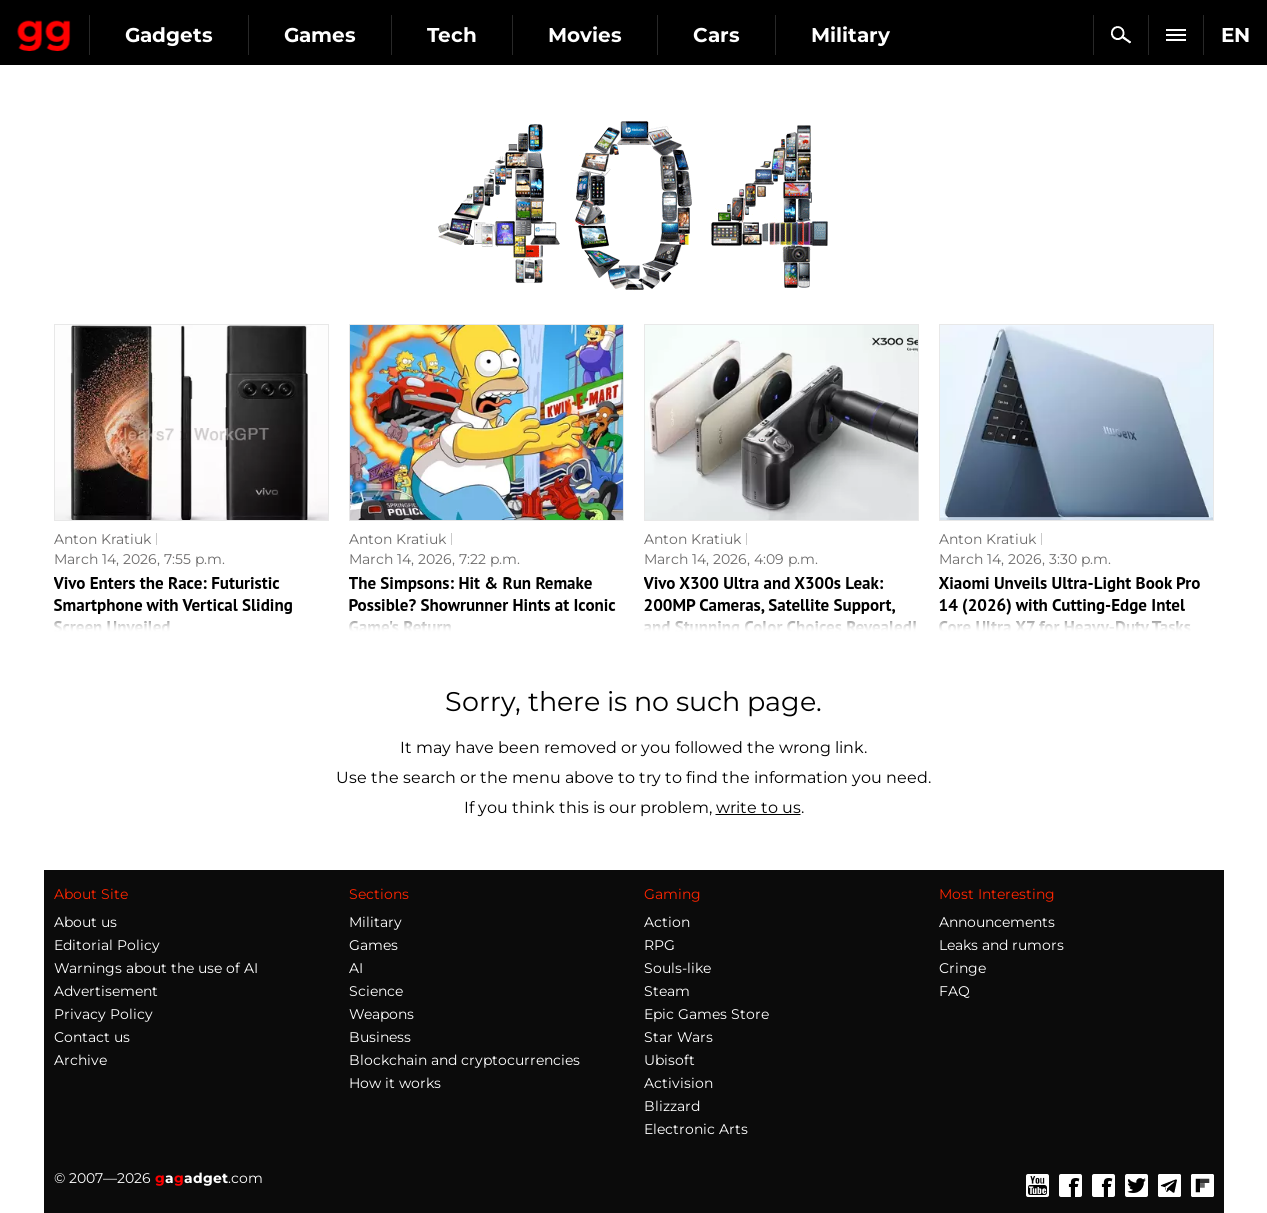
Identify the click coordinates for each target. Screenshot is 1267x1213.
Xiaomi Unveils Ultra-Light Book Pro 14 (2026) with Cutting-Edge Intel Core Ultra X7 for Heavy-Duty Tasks (1070, 605)
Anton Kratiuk (102, 539)
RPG (659, 945)
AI (356, 968)
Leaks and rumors (1001, 945)
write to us (758, 807)
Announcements (997, 922)
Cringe (962, 968)
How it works (395, 1083)
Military (375, 922)
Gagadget (134, 26)
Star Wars (678, 1037)
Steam (667, 991)
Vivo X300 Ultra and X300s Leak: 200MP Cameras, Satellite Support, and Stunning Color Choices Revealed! (780, 605)
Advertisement (106, 991)
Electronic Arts (696, 1129)
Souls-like (677, 968)
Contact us (92, 1037)
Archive (80, 1060)
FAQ (954, 991)
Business (380, 1037)
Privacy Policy (103, 1014)
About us (85, 922)
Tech (632, 35)
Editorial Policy (107, 945)
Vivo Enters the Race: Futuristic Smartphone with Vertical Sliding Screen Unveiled (173, 605)
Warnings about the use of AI (156, 968)
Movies (765, 35)
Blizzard (672, 1106)
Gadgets (349, 35)
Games (500, 35)
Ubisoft (669, 1060)
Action (667, 922)
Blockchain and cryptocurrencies (464, 1060)
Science (376, 991)
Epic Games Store (706, 1014)
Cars (896, 35)
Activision (678, 1083)
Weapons (381, 1014)
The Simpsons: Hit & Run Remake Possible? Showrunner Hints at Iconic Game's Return (482, 605)
